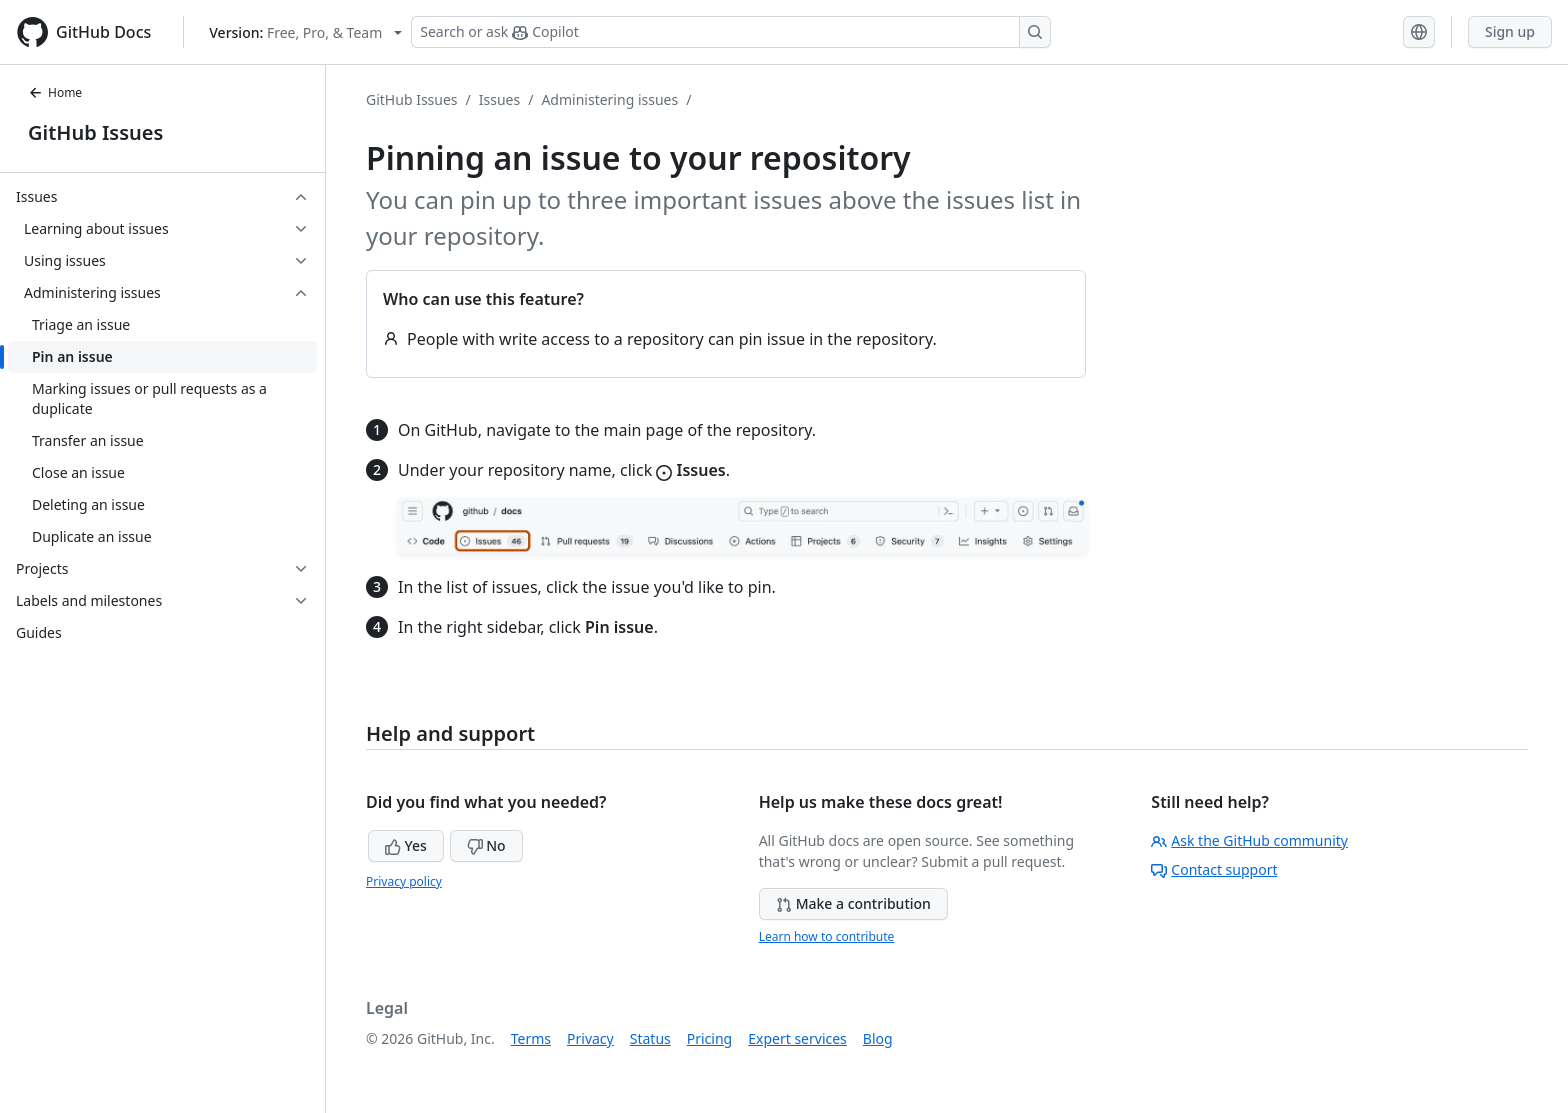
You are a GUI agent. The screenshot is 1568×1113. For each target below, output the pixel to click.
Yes (406, 845)
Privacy (590, 1038)
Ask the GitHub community (1249, 840)
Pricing (709, 1038)
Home (55, 92)
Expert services (797, 1038)
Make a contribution (853, 903)
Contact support (1214, 869)
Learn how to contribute (827, 936)
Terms (531, 1038)
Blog (878, 1038)
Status (650, 1038)
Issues (499, 99)
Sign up (1510, 31)
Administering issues (609, 99)
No (486, 845)
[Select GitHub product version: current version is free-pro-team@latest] (305, 32)
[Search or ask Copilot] (731, 32)
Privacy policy (404, 881)
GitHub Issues (95, 132)
